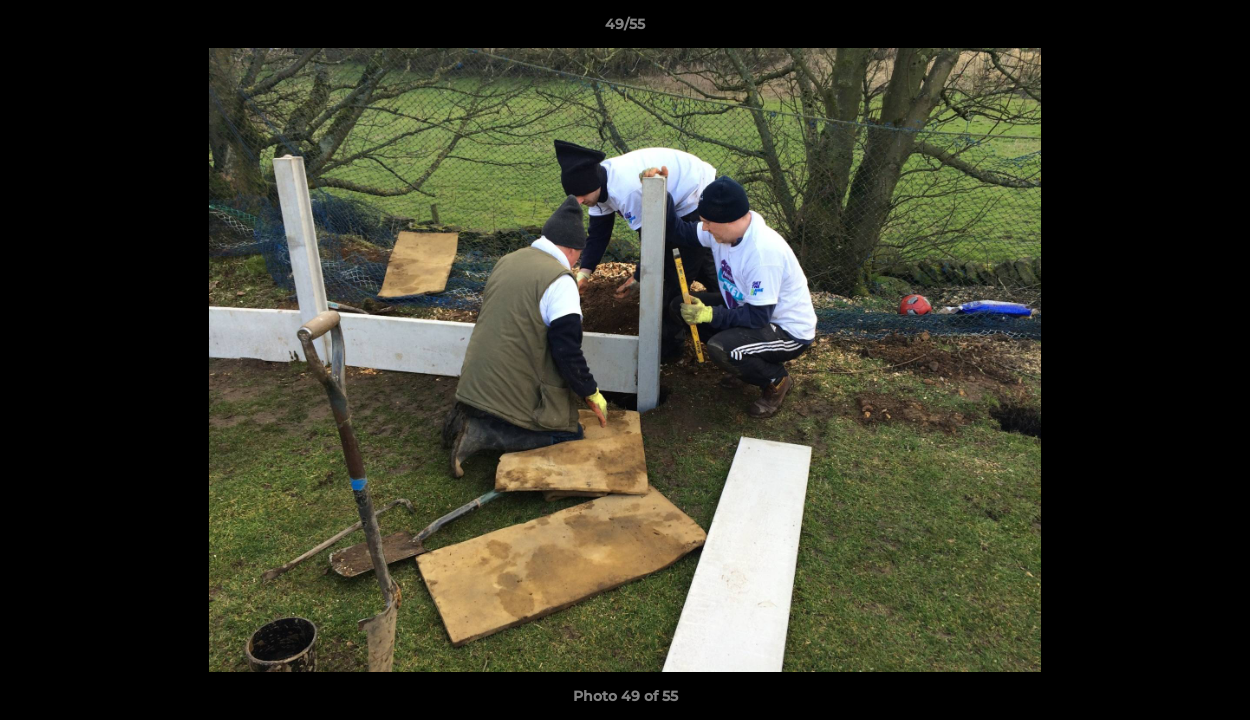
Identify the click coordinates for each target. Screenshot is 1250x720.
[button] (1214, 29)
